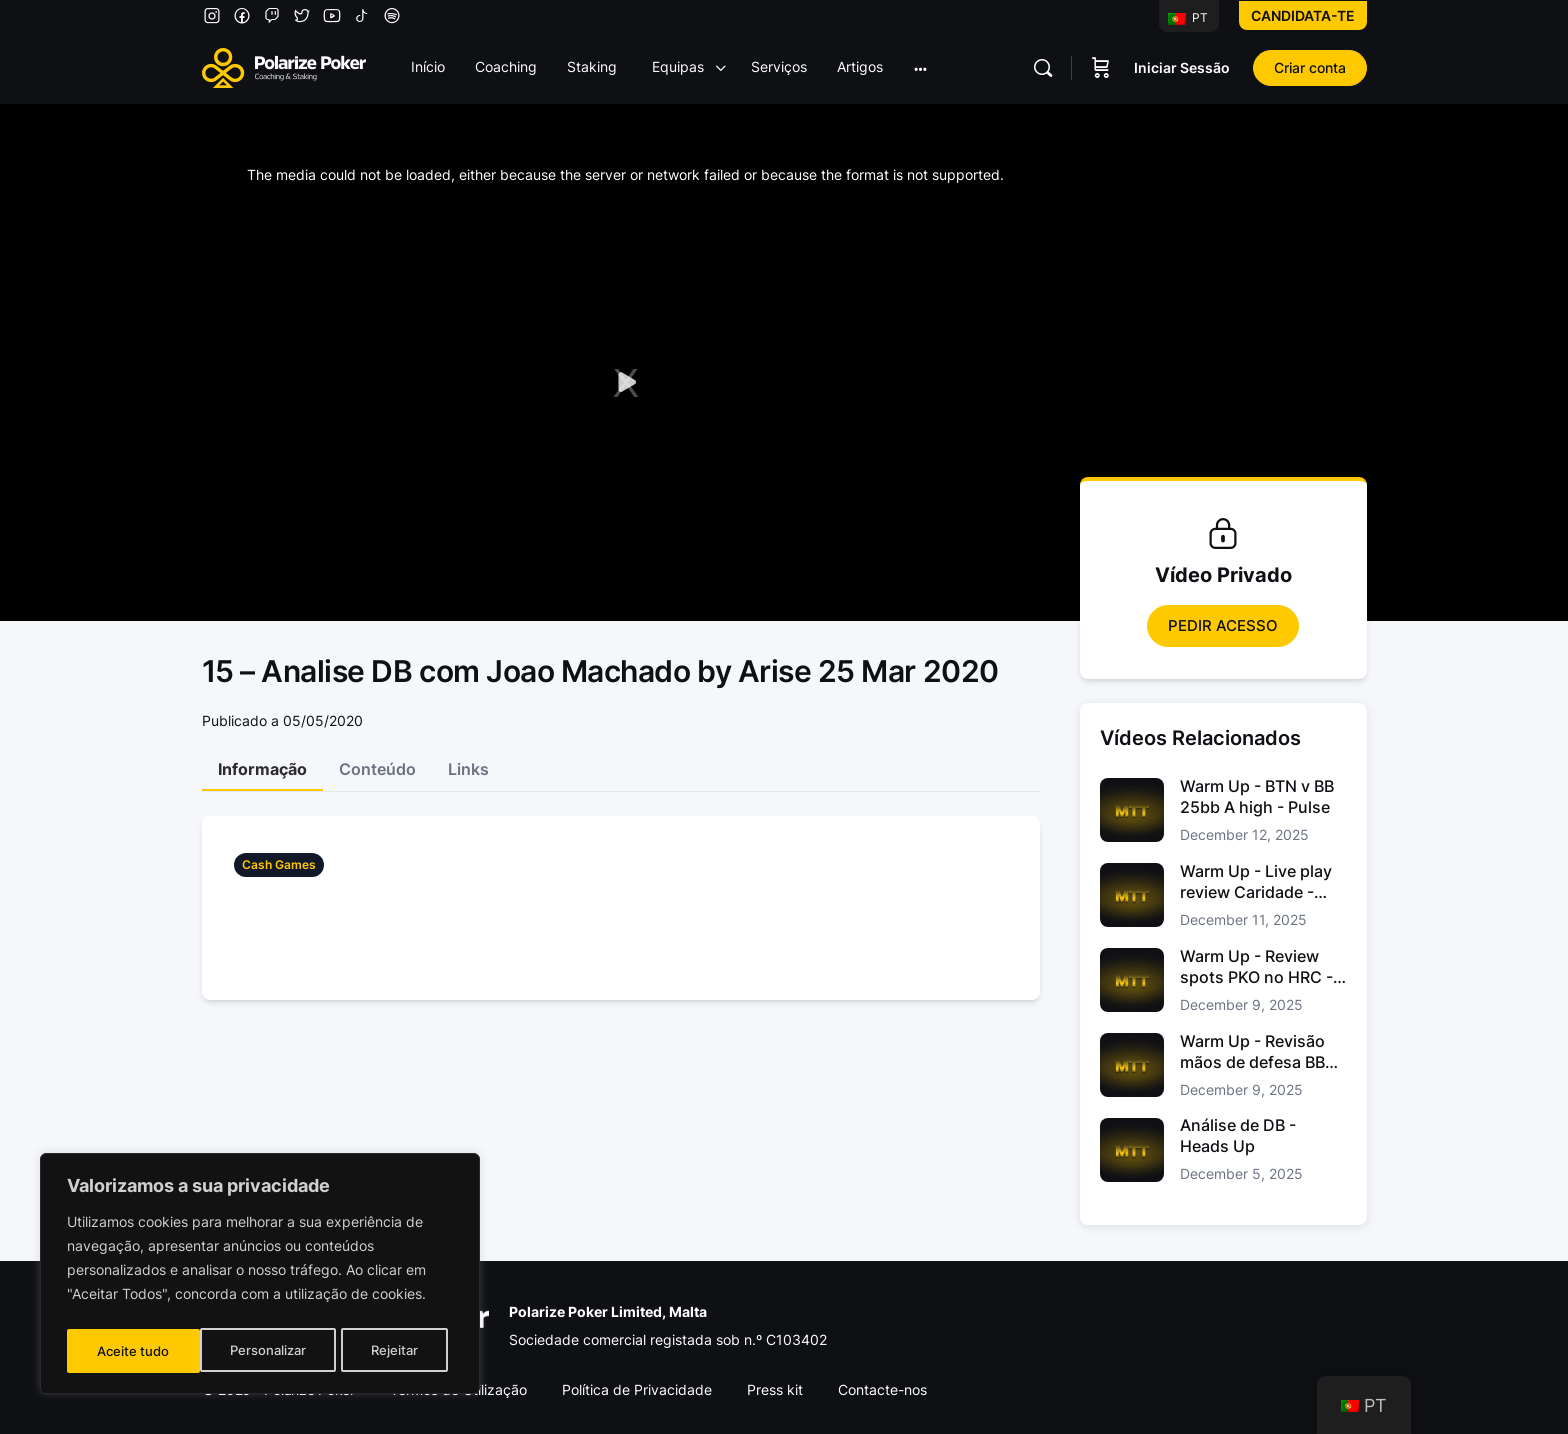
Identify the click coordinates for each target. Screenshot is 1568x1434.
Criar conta (1310, 67)
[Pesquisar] (1043, 68)
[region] (260, 1277)
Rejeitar (262, 1350)
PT (1188, 17)
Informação (262, 769)
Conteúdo (377, 769)
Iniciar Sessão (1182, 67)
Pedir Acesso (1223, 625)
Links (468, 769)
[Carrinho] (1101, 68)
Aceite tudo (388, 1350)
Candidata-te (1303, 15)
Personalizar (134, 1350)
